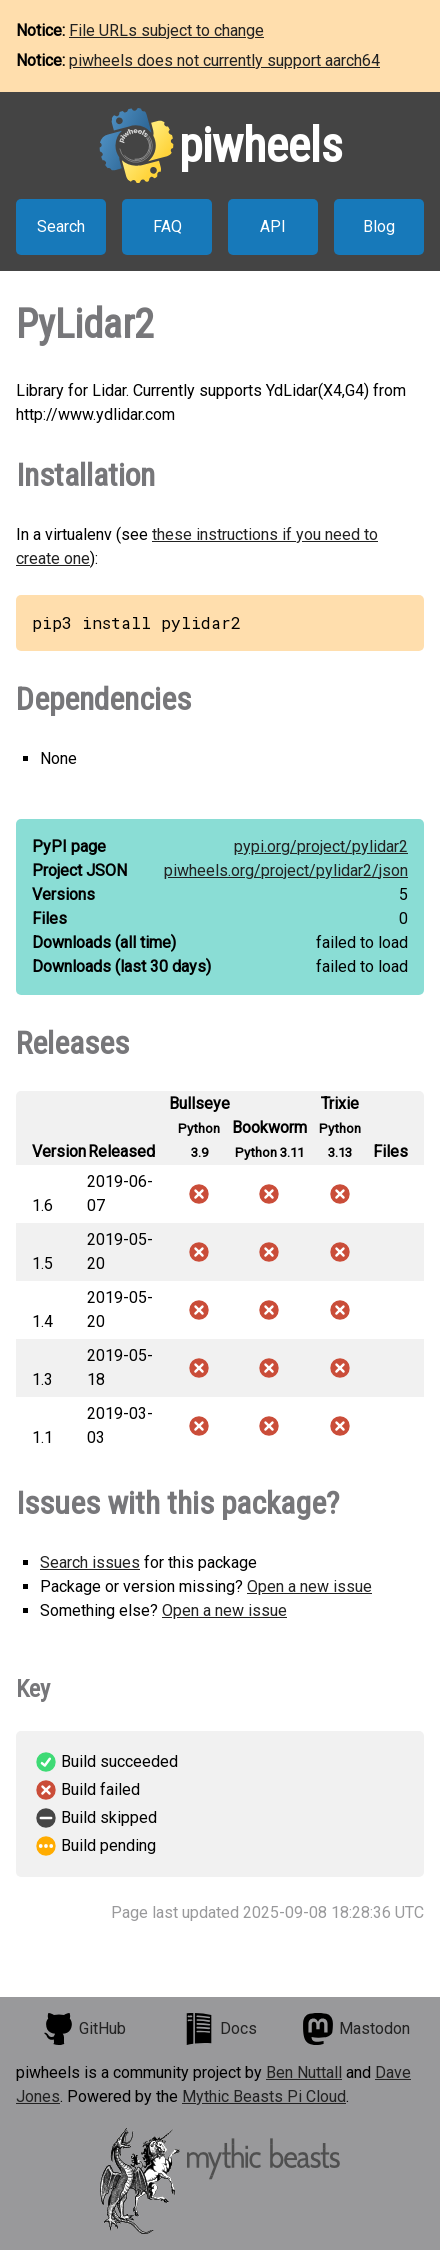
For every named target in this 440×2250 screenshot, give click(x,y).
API (273, 226)
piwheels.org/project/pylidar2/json (286, 870)
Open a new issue (309, 1586)
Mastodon (356, 2029)
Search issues (90, 1562)
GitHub (84, 2029)
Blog (379, 226)
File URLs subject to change (166, 30)
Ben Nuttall (304, 2072)
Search (61, 226)
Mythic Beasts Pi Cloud (264, 2096)
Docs (220, 2029)
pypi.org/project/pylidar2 (321, 846)
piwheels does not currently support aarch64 (224, 60)
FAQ (167, 226)
